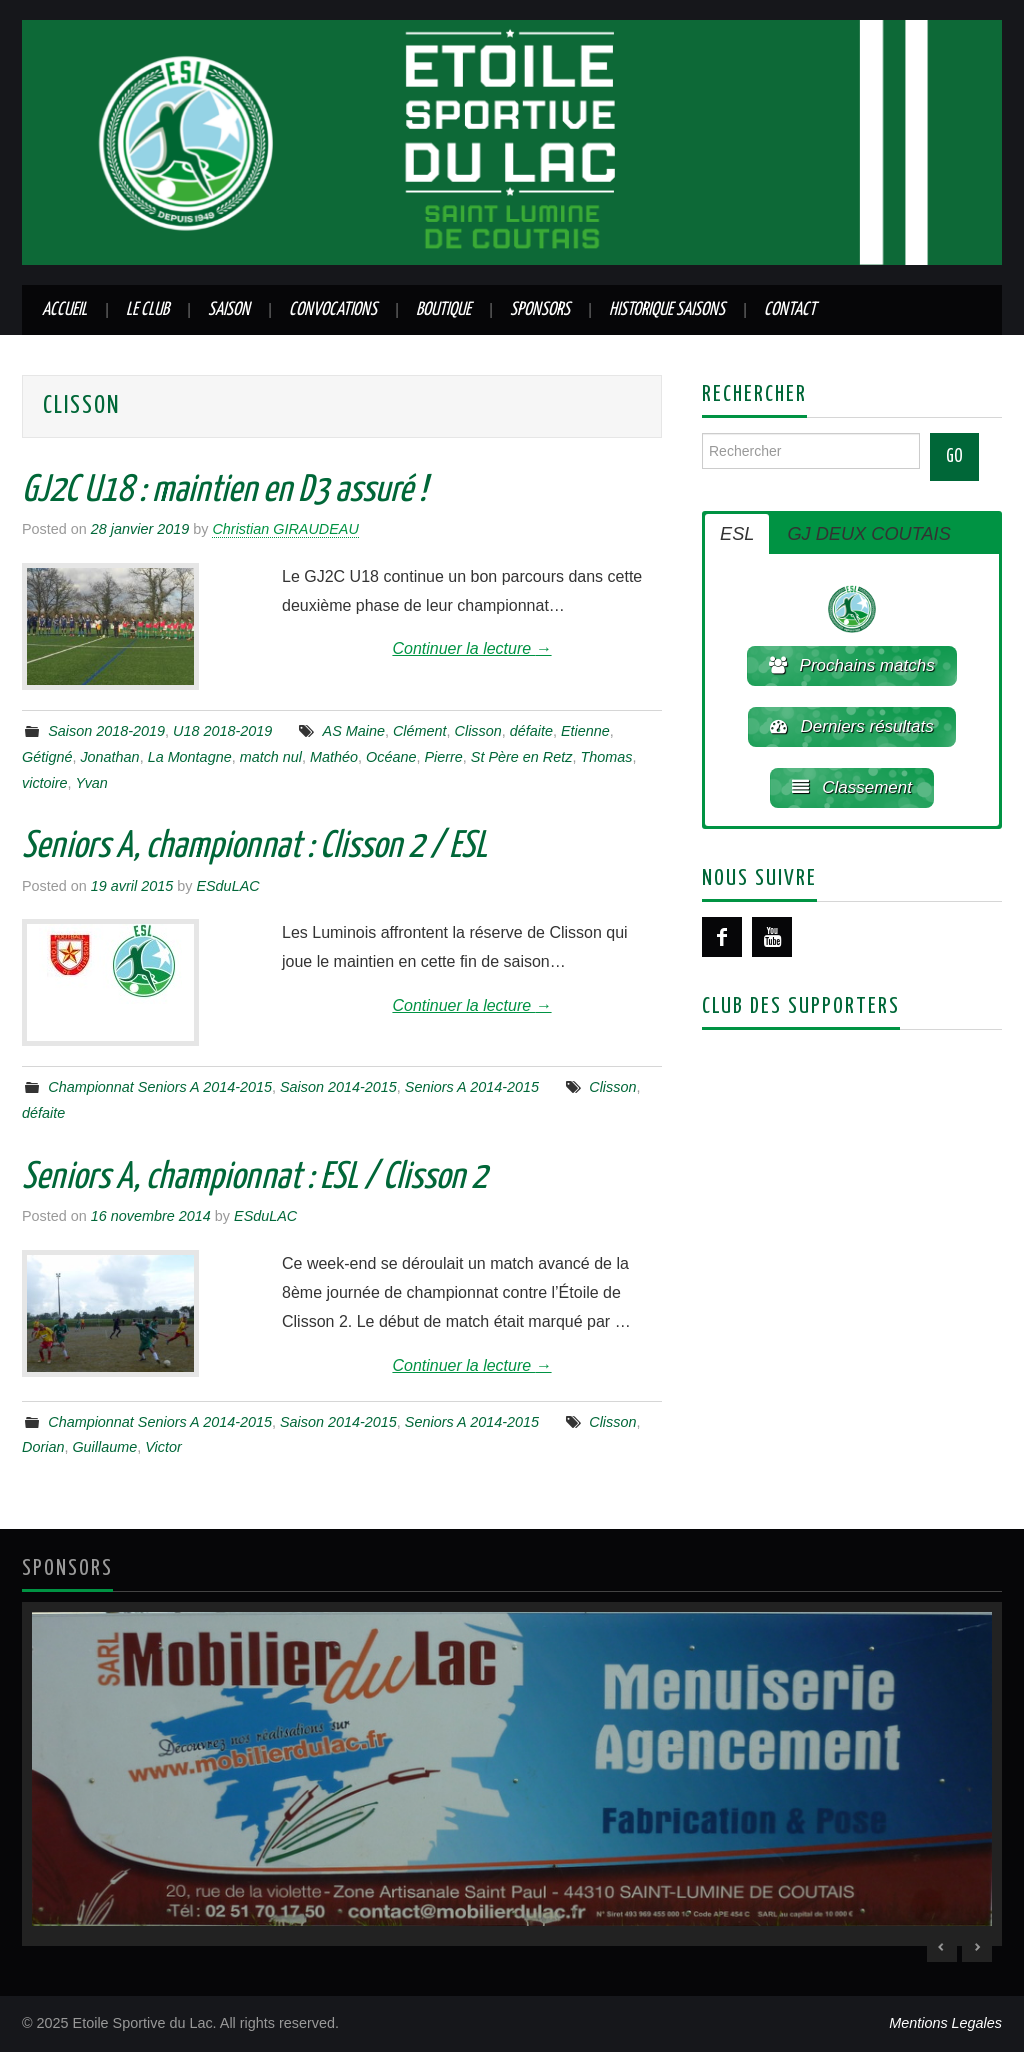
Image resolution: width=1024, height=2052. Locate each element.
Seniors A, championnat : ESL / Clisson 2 (254, 1178)
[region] (512, 1774)
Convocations (333, 310)
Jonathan (109, 757)
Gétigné (47, 757)
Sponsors (540, 310)
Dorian (43, 1447)
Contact (790, 310)
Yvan (92, 783)
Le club (147, 310)
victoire (45, 783)
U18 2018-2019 (222, 731)
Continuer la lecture (471, 648)
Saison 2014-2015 (338, 1087)
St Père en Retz (522, 757)
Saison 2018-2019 (106, 731)
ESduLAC (227, 886)
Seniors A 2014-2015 (472, 1087)
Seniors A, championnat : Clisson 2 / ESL (254, 847)
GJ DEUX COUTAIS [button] (868, 534)
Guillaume (104, 1447)
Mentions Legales (945, 2023)
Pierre (443, 757)
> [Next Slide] (977, 1947)
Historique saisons (667, 310)
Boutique (443, 310)
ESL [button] (737, 534)
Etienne (585, 731)
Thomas (606, 757)
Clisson (478, 731)
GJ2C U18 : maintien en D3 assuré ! (224, 491)
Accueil (64, 310)
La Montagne (190, 757)
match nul (271, 757)
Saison (229, 310)
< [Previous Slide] (942, 1947)
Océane (391, 757)
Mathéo (334, 757)
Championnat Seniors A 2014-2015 (160, 1087)
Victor (163, 1447)
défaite (531, 731)
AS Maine (354, 731)
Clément (420, 731)
